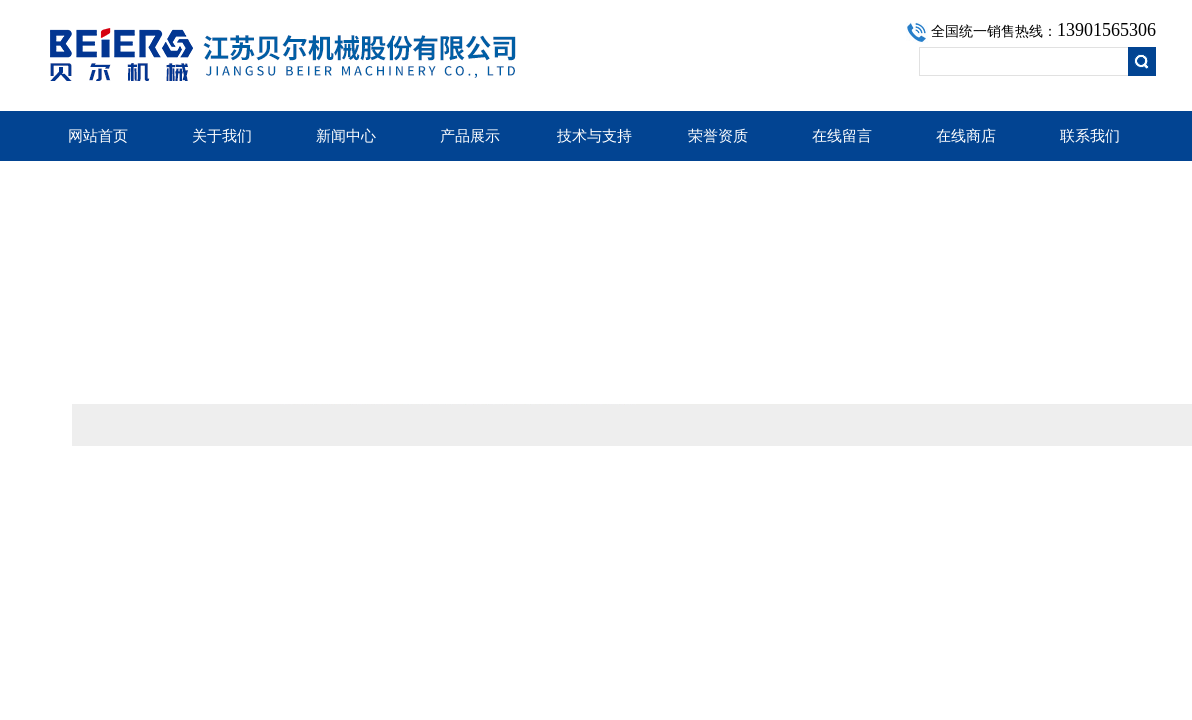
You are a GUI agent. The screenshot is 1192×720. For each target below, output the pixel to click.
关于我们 (222, 136)
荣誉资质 (718, 136)
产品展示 (470, 136)
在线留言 (842, 136)
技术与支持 (594, 136)
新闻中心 (346, 136)
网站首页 (98, 136)
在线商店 (966, 136)
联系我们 (1090, 136)
